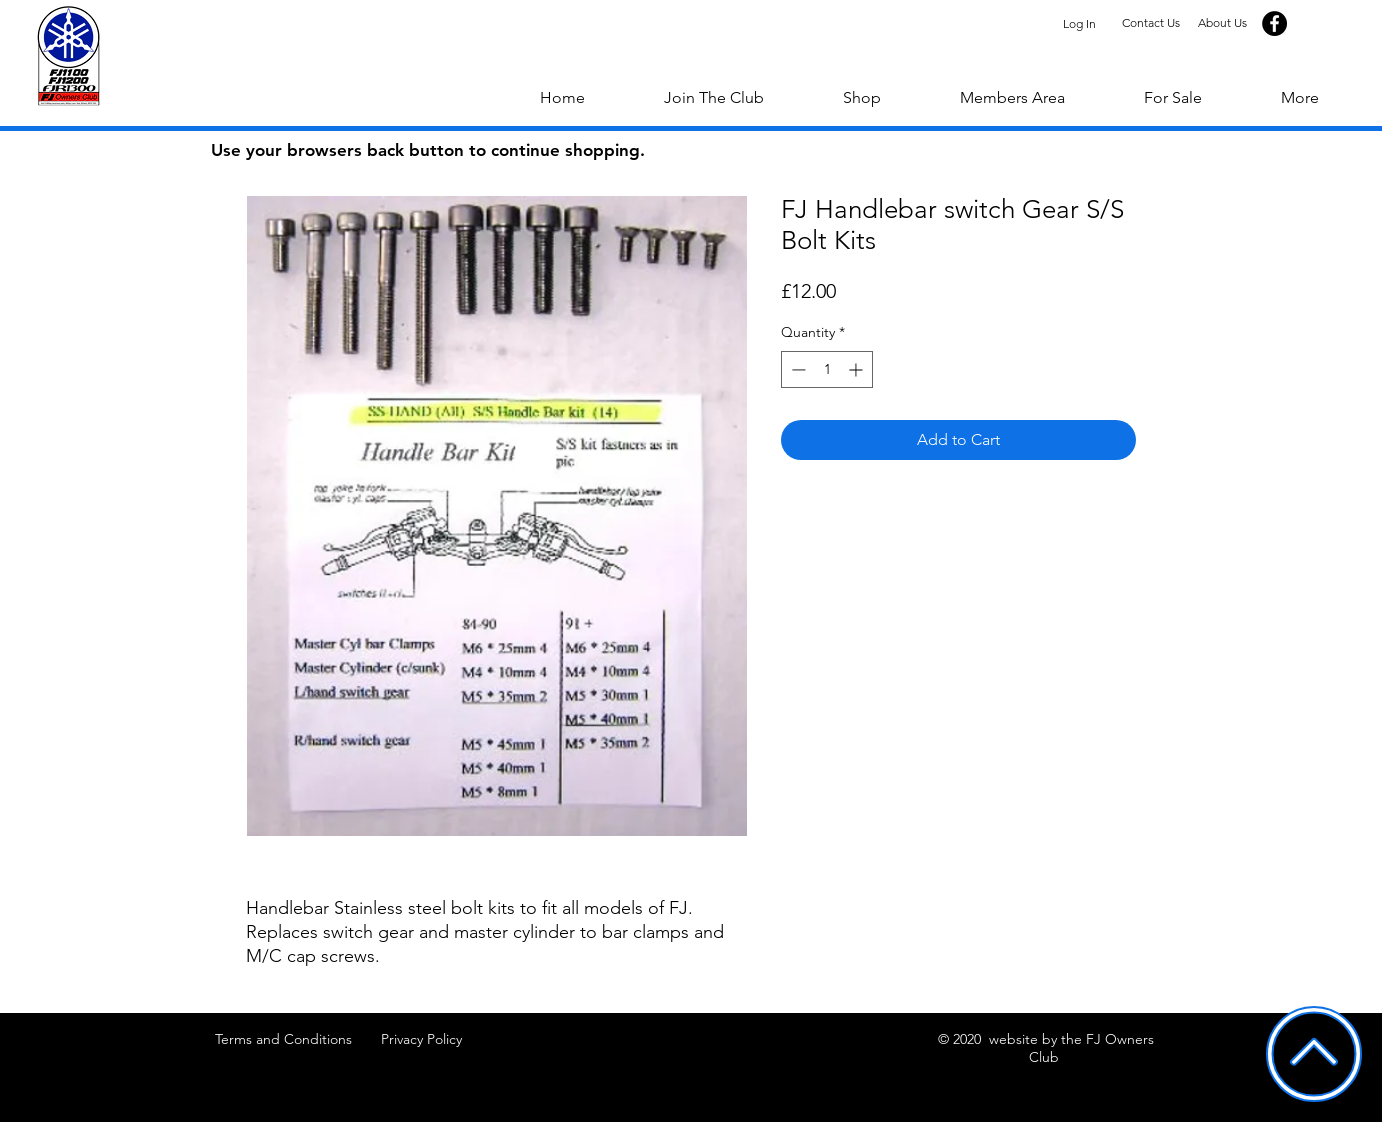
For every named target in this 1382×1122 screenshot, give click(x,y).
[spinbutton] (827, 369)
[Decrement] (796, 369)
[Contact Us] (1150, 23)
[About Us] (1222, 23)
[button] (1299, 98)
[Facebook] (1274, 23)
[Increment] (857, 369)
